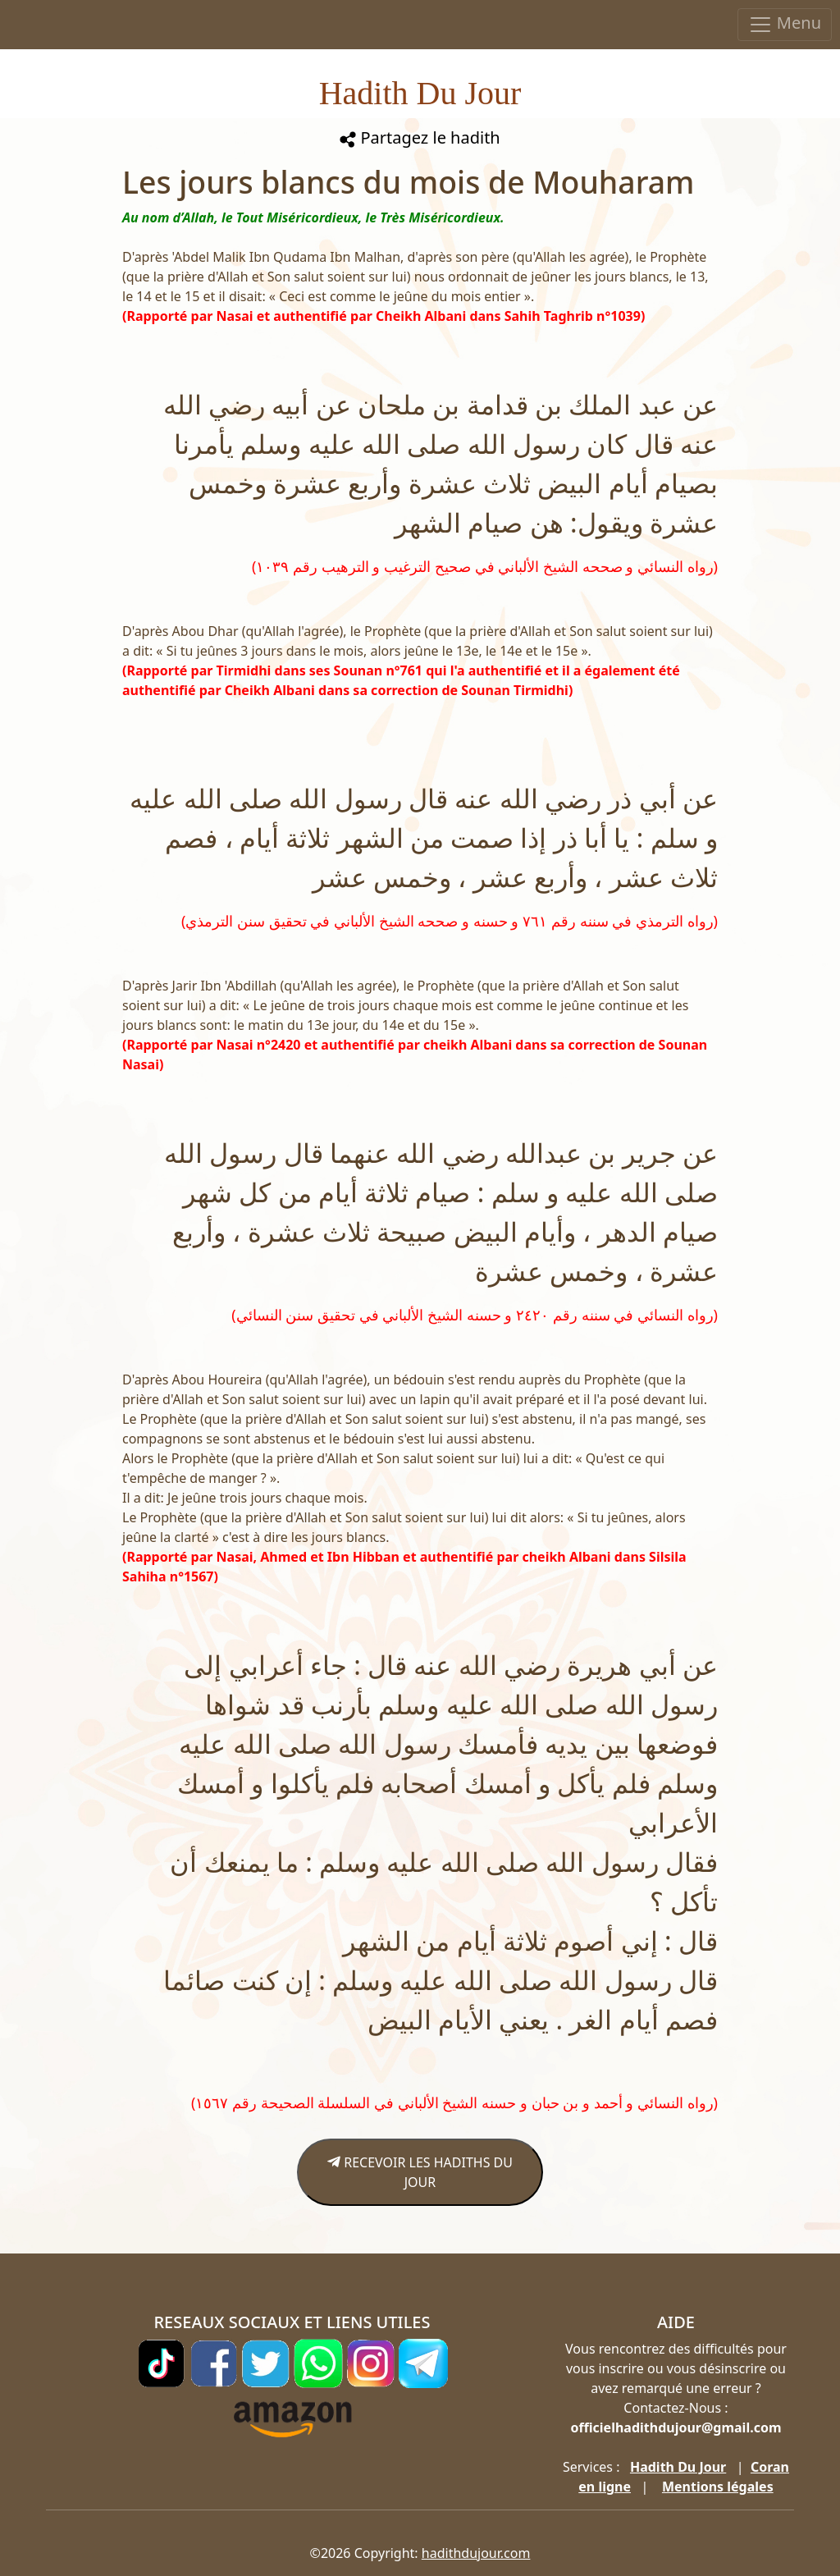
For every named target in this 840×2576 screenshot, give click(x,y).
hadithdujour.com (476, 2553)
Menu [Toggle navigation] (784, 24)
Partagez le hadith (420, 137)
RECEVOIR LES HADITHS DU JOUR (420, 2172)
